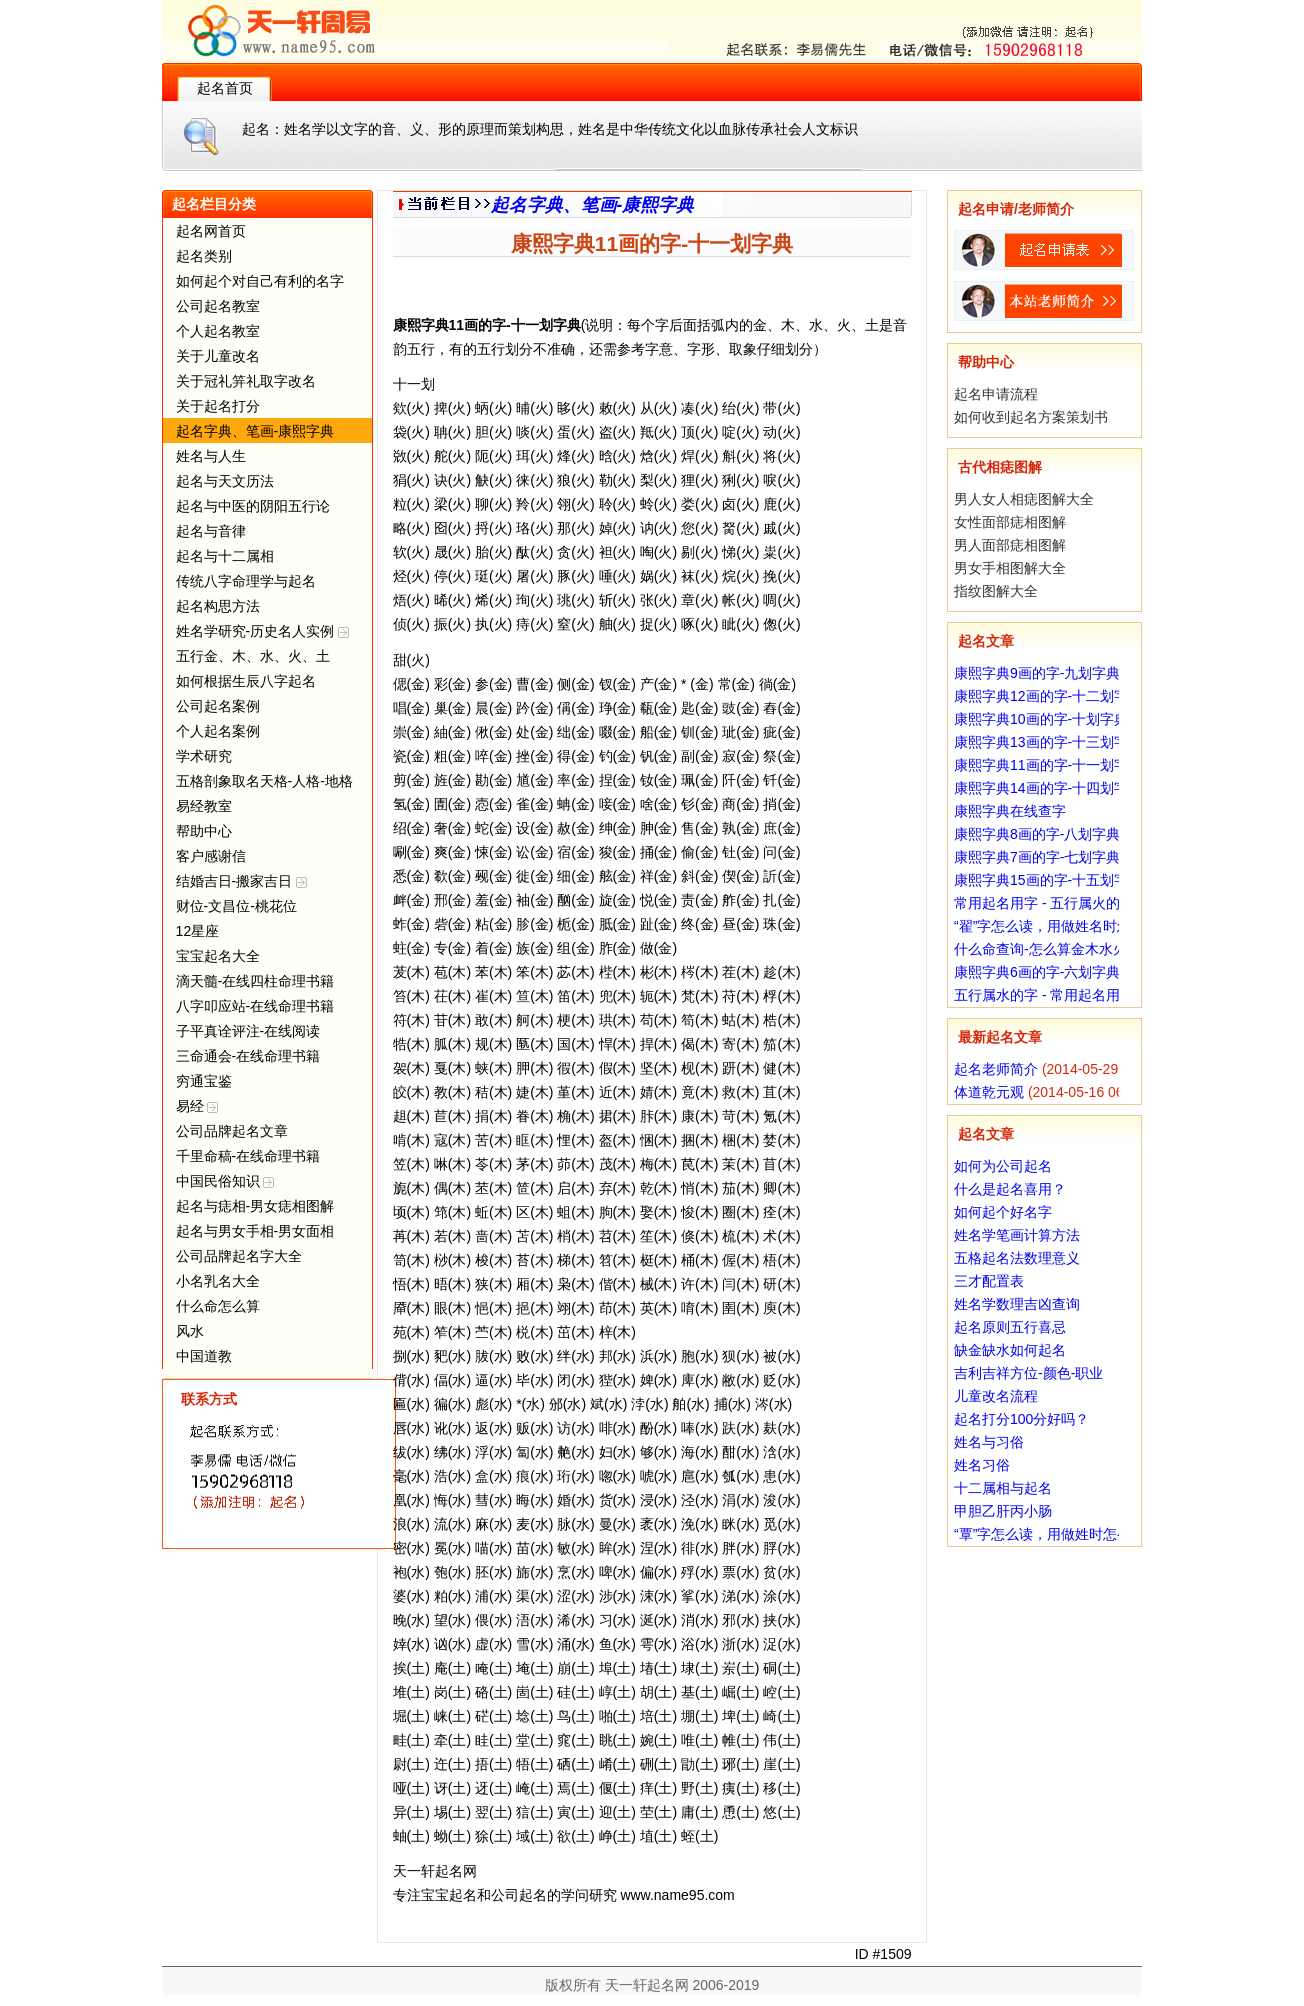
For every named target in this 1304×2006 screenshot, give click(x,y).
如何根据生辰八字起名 (246, 681)
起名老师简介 (996, 1069)
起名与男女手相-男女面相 (255, 1231)
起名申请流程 (996, 394)
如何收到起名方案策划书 (1031, 417)
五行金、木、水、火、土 (253, 656)
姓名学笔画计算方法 (1017, 1235)
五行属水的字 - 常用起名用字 (1044, 995)
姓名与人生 (211, 456)
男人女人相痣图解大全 (1024, 499)
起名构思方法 (218, 606)
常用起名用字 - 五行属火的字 (1044, 903)
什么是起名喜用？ (1010, 1189)
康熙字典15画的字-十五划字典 (1048, 880)
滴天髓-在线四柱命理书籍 (255, 981)
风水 (190, 1331)
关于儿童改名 (218, 356)
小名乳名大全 (218, 1281)
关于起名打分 (218, 406)
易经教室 (204, 806)
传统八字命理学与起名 (246, 581)
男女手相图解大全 (1010, 568)
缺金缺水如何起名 (1010, 1350)
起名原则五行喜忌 (1010, 1327)
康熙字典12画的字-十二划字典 (1048, 696)
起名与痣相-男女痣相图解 (255, 1206)
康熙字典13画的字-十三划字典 (1048, 742)
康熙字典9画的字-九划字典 (1037, 673)
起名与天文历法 (225, 481)
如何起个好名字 (1003, 1212)
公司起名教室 (218, 306)
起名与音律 (211, 531)
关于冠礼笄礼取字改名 (246, 381)
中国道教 (204, 1356)
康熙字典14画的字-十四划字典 (1048, 788)
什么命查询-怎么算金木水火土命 (1054, 949)
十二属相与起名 (1003, 1488)
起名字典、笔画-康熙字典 (255, 431)
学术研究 (204, 756)
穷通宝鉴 (204, 1081)
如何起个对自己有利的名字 (260, 281)
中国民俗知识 (225, 1181)
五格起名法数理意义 (1017, 1258)
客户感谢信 (211, 856)
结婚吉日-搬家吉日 (242, 881)
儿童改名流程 (996, 1396)
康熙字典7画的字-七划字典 (1037, 857)
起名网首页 (211, 231)
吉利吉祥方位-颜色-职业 (1028, 1373)
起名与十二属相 (225, 556)
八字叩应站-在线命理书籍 (255, 1006)
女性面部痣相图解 (1010, 522)
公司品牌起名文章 (232, 1131)
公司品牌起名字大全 (239, 1256)
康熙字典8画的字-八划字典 (1037, 834)
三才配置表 (989, 1281)
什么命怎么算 (218, 1306)
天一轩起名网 (647, 1985)
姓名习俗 (982, 1465)
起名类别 (204, 256)
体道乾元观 (989, 1092)
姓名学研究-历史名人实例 (263, 631)
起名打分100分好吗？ (1021, 1419)
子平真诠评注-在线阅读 (248, 1031)
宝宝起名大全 (218, 956)
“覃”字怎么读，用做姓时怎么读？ (1056, 1534)
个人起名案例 (218, 731)
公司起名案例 (218, 706)
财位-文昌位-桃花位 (236, 906)
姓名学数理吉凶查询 (1017, 1304)
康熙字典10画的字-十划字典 (1041, 719)
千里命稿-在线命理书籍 (248, 1156)
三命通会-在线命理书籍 (248, 1056)
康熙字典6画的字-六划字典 (1037, 972)
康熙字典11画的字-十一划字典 (1048, 765)
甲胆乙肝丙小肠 (1003, 1511)
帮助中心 (204, 831)
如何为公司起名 (1003, 1166)
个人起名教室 (218, 331)
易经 (197, 1106)
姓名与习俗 (989, 1442)
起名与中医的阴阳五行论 (253, 506)
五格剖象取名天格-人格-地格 (264, 781)
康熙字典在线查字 (1010, 811)
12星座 (198, 931)
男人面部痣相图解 (1010, 545)
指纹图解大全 (996, 591)
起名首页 (225, 88)
